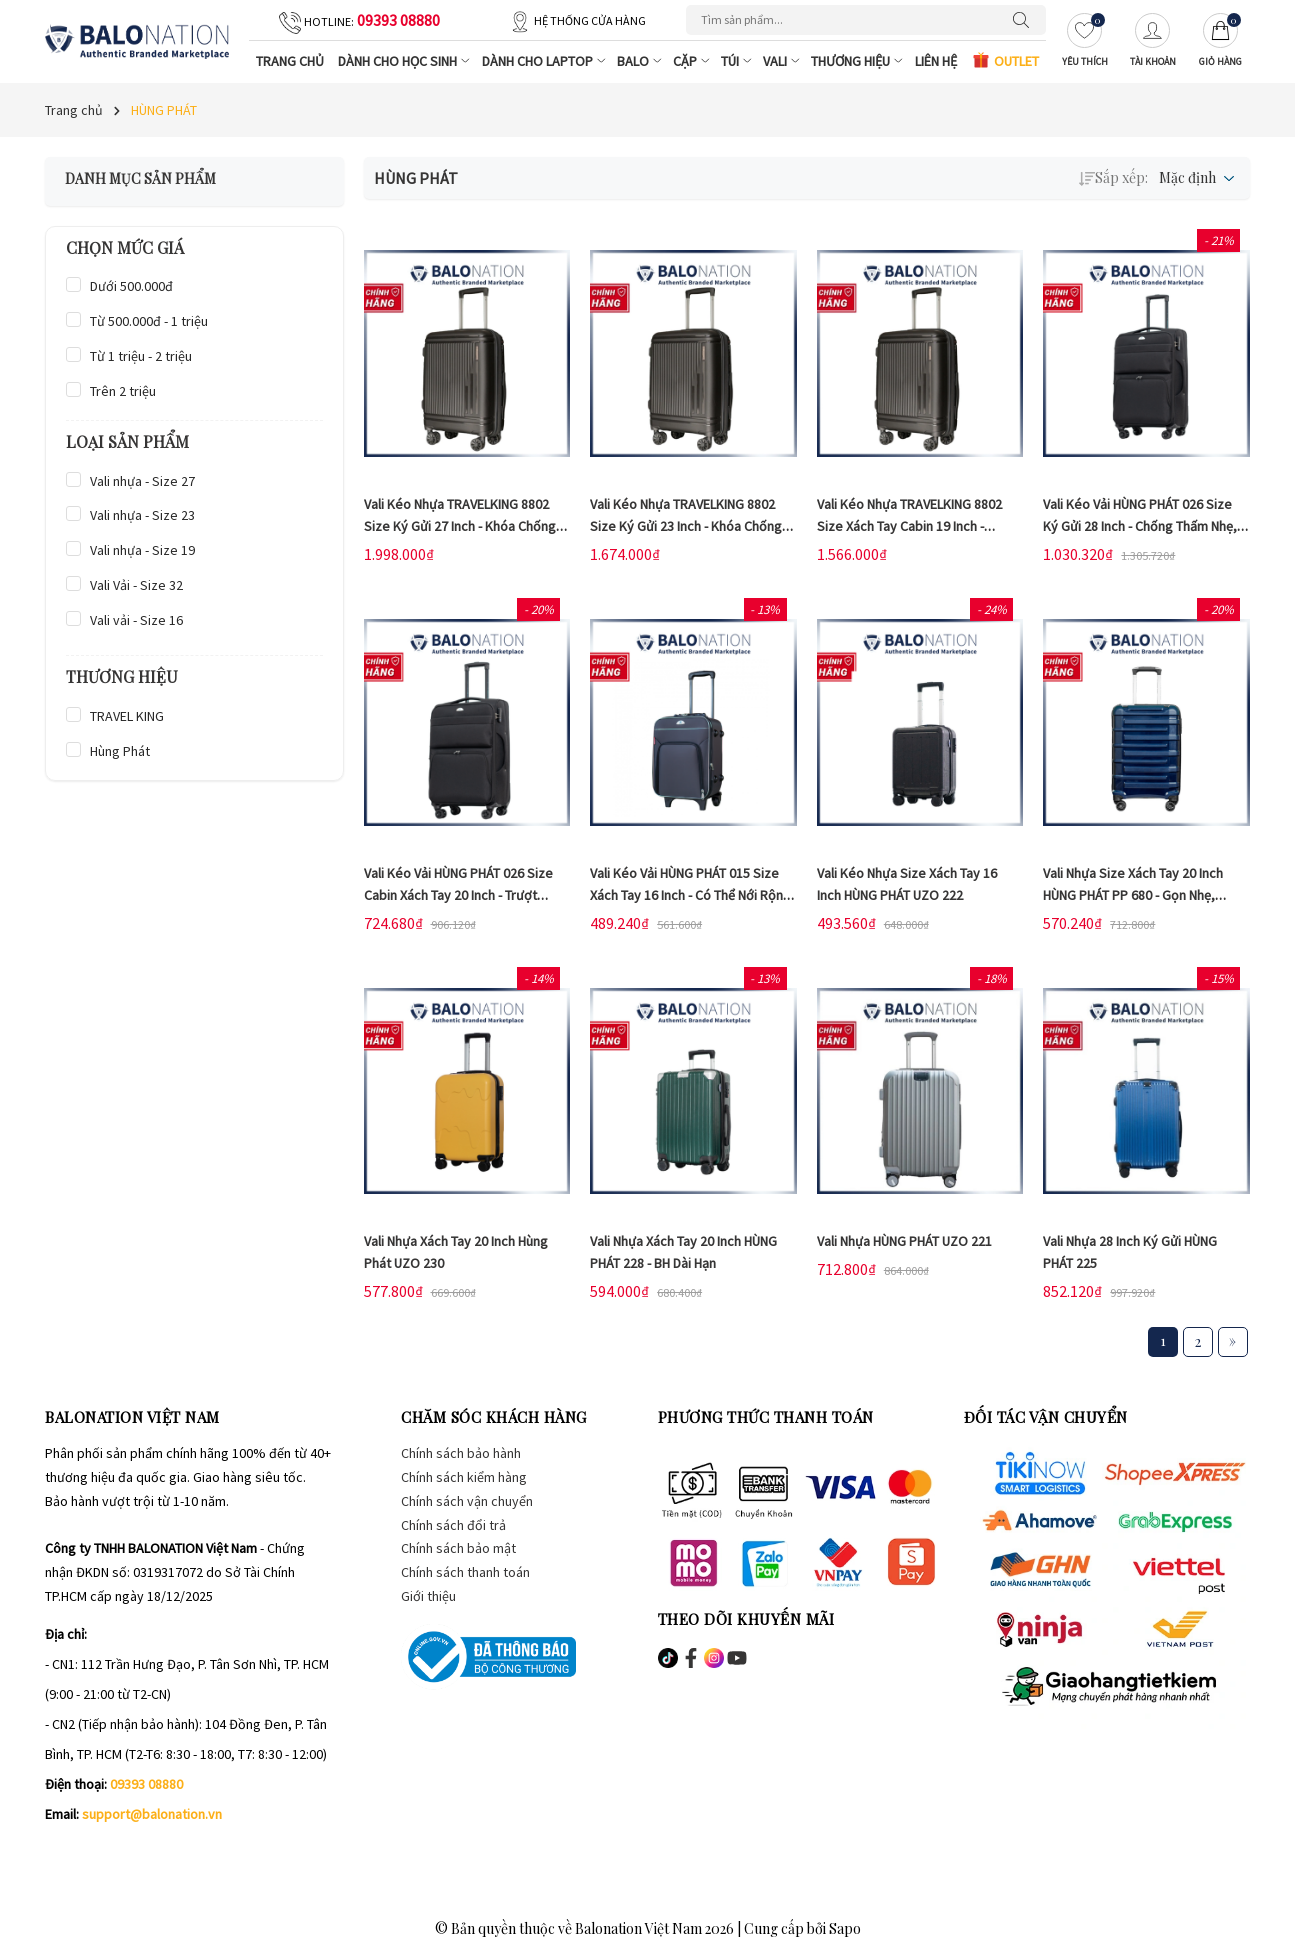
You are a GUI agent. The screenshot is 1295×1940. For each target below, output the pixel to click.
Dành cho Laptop (546, 61)
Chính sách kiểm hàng (464, 1477)
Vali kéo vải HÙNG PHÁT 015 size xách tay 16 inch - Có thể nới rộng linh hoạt (690, 895)
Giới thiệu (428, 1596)
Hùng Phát (120, 751)
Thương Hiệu (859, 61)
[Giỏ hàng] (1221, 42)
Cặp (693, 61)
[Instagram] (103, 1854)
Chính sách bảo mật (458, 1548)
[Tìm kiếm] (1026, 20)
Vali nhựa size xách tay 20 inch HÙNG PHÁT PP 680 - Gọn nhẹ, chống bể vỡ (1133, 895)
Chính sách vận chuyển (467, 1501)
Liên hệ (936, 61)
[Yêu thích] (1085, 42)
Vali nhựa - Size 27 (142, 481)
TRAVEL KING (127, 716)
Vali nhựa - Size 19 (142, 550)
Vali (783, 61)
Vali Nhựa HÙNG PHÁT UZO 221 (904, 1241)
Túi (738, 61)
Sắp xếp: (1113, 177)
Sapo (845, 1928)
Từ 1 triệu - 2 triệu (141, 356)
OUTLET (1005, 60)
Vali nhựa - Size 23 (142, 515)
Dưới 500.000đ (131, 286)
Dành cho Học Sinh (406, 61)
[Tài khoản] (1153, 42)
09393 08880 (398, 20)
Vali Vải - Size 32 (136, 585)
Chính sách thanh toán (465, 1572)
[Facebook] (60, 1854)
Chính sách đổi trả (453, 1525)
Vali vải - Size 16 (136, 620)
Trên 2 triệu (123, 391)
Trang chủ (290, 61)
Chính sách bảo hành (461, 1453)
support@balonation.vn (152, 1814)
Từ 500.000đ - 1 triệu (149, 321)
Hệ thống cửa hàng (590, 20)
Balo (641, 61)
